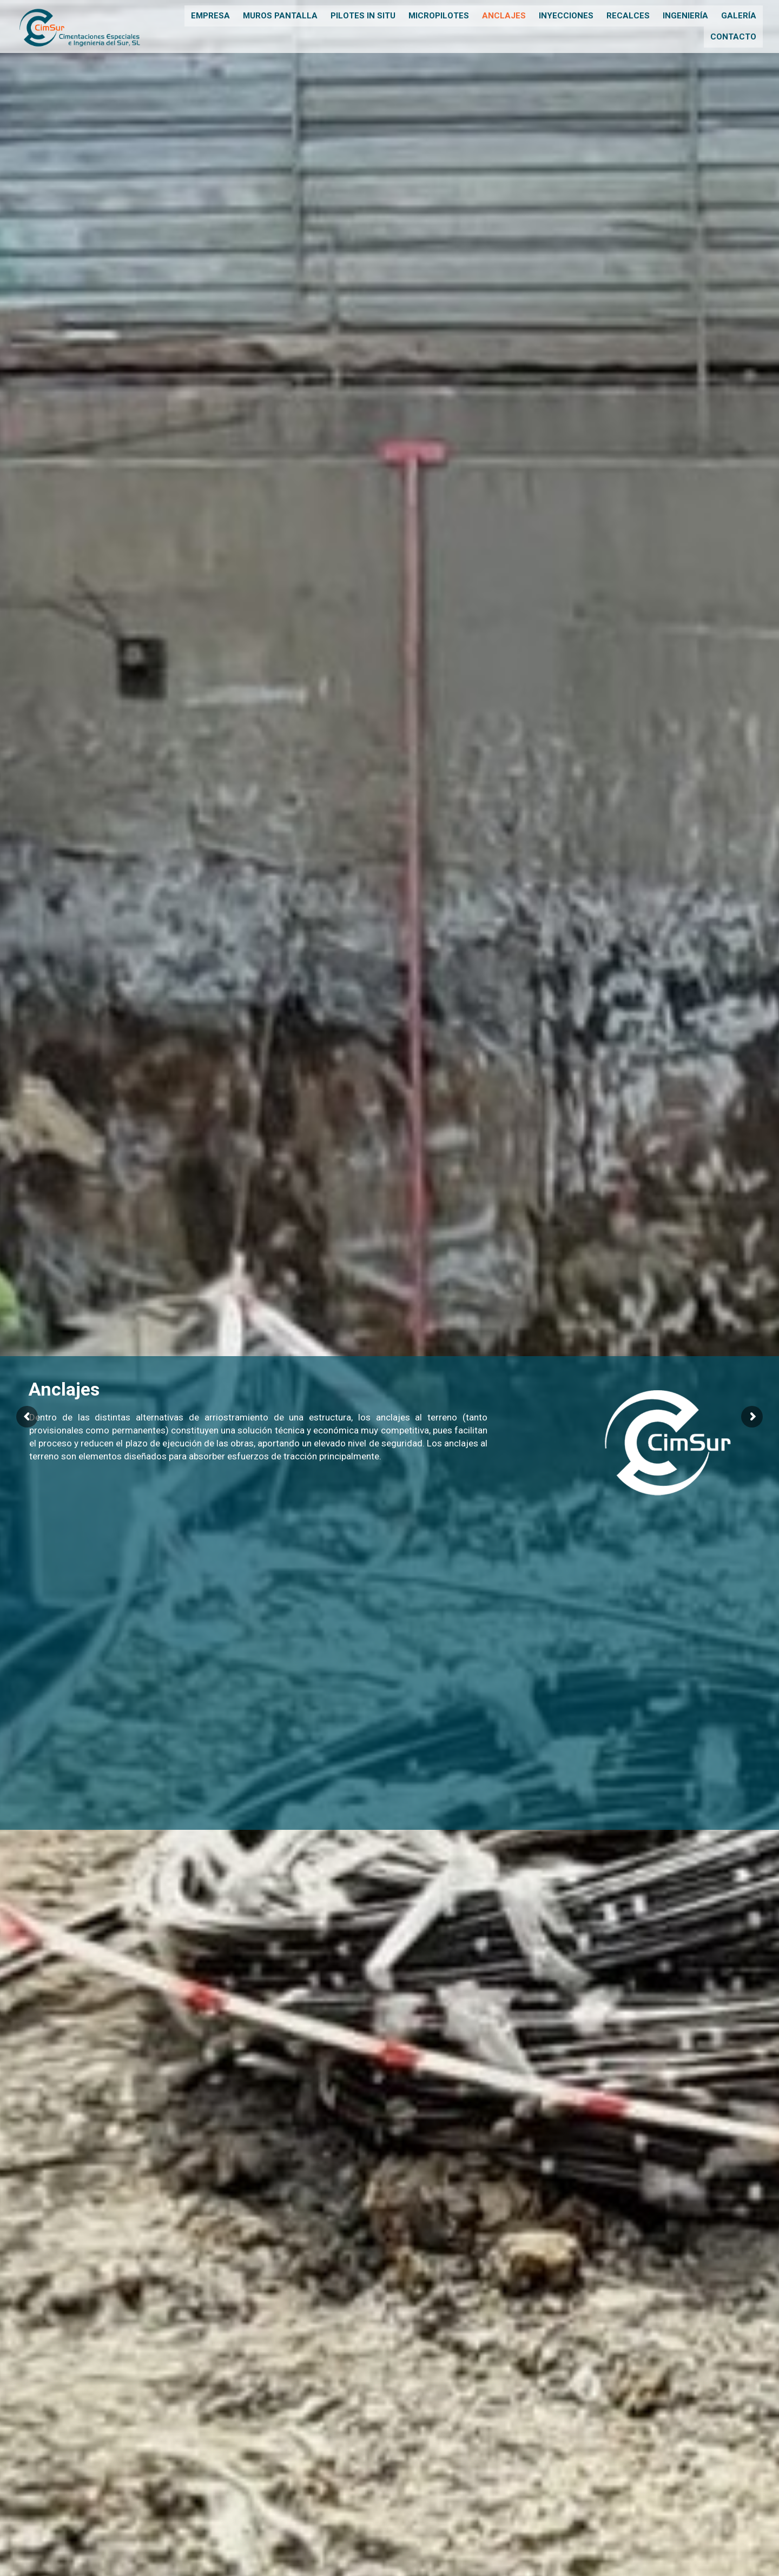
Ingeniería (685, 16)
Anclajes (504, 16)
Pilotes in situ (363, 16)
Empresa (210, 16)
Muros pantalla (280, 16)
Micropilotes (438, 16)
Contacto (733, 35)
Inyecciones (566, 16)
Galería (738, 16)
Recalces (628, 16)
